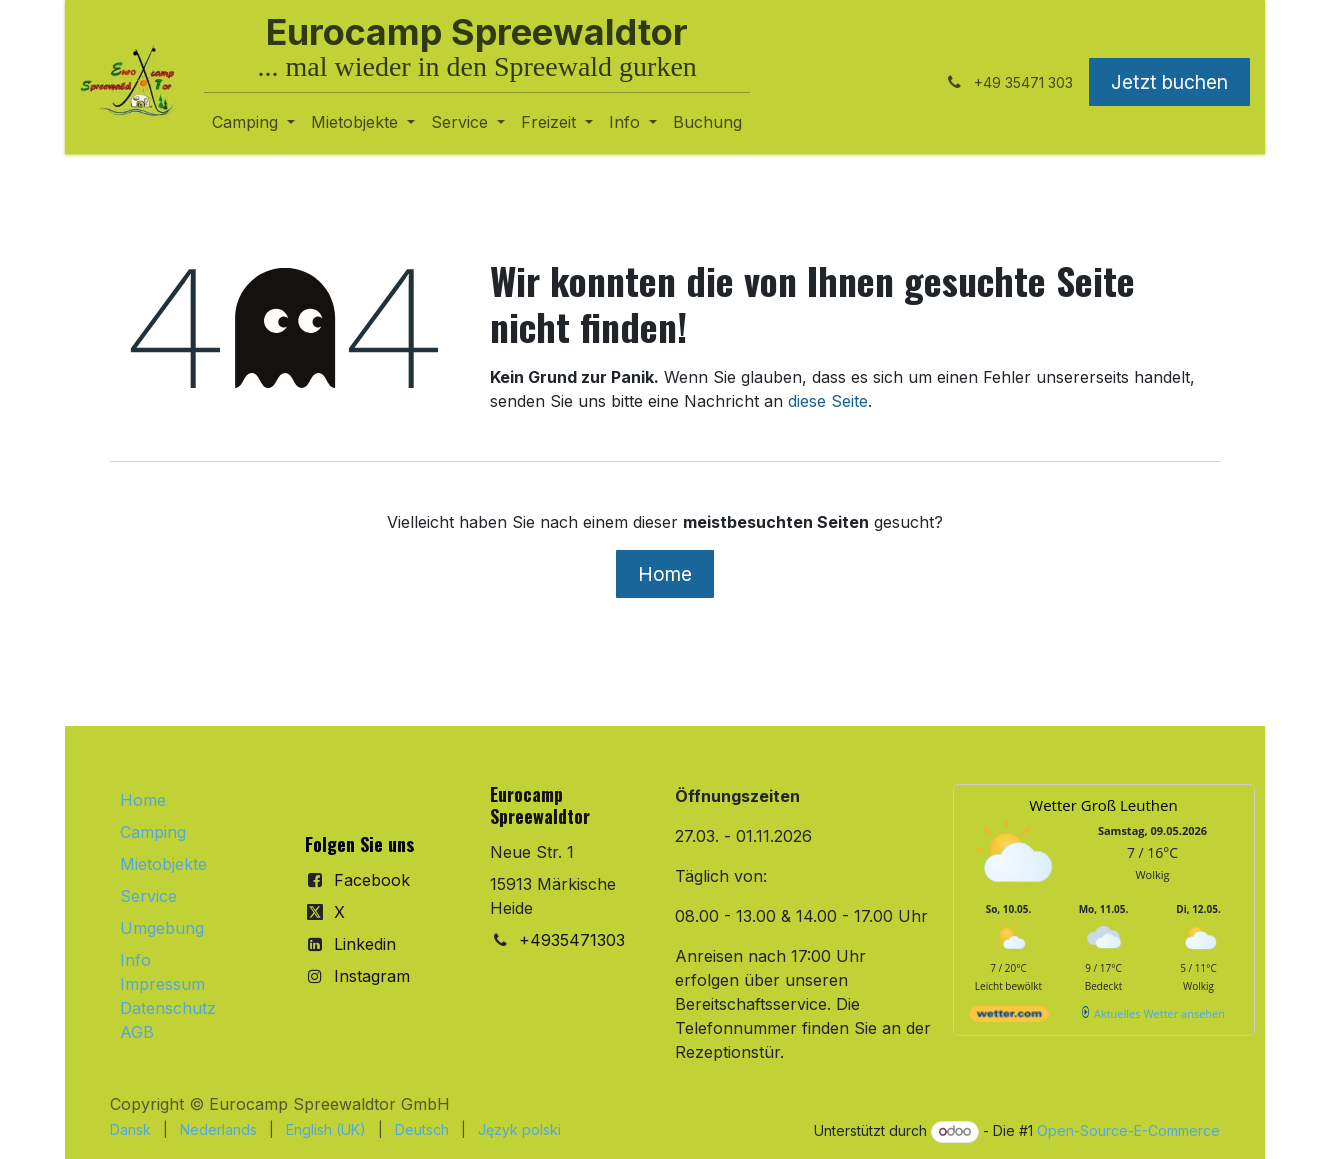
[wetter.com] (1009, 1017)
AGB (137, 1032)
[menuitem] (253, 122)
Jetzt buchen (1169, 82)
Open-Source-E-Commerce (1128, 1130)
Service (148, 896)
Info (135, 960)
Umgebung (162, 928)
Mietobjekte (163, 864)
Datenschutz (168, 1008)
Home (665, 574)
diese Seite (828, 401)
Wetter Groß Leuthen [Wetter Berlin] (1103, 805)
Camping (153, 832)
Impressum (162, 984)
